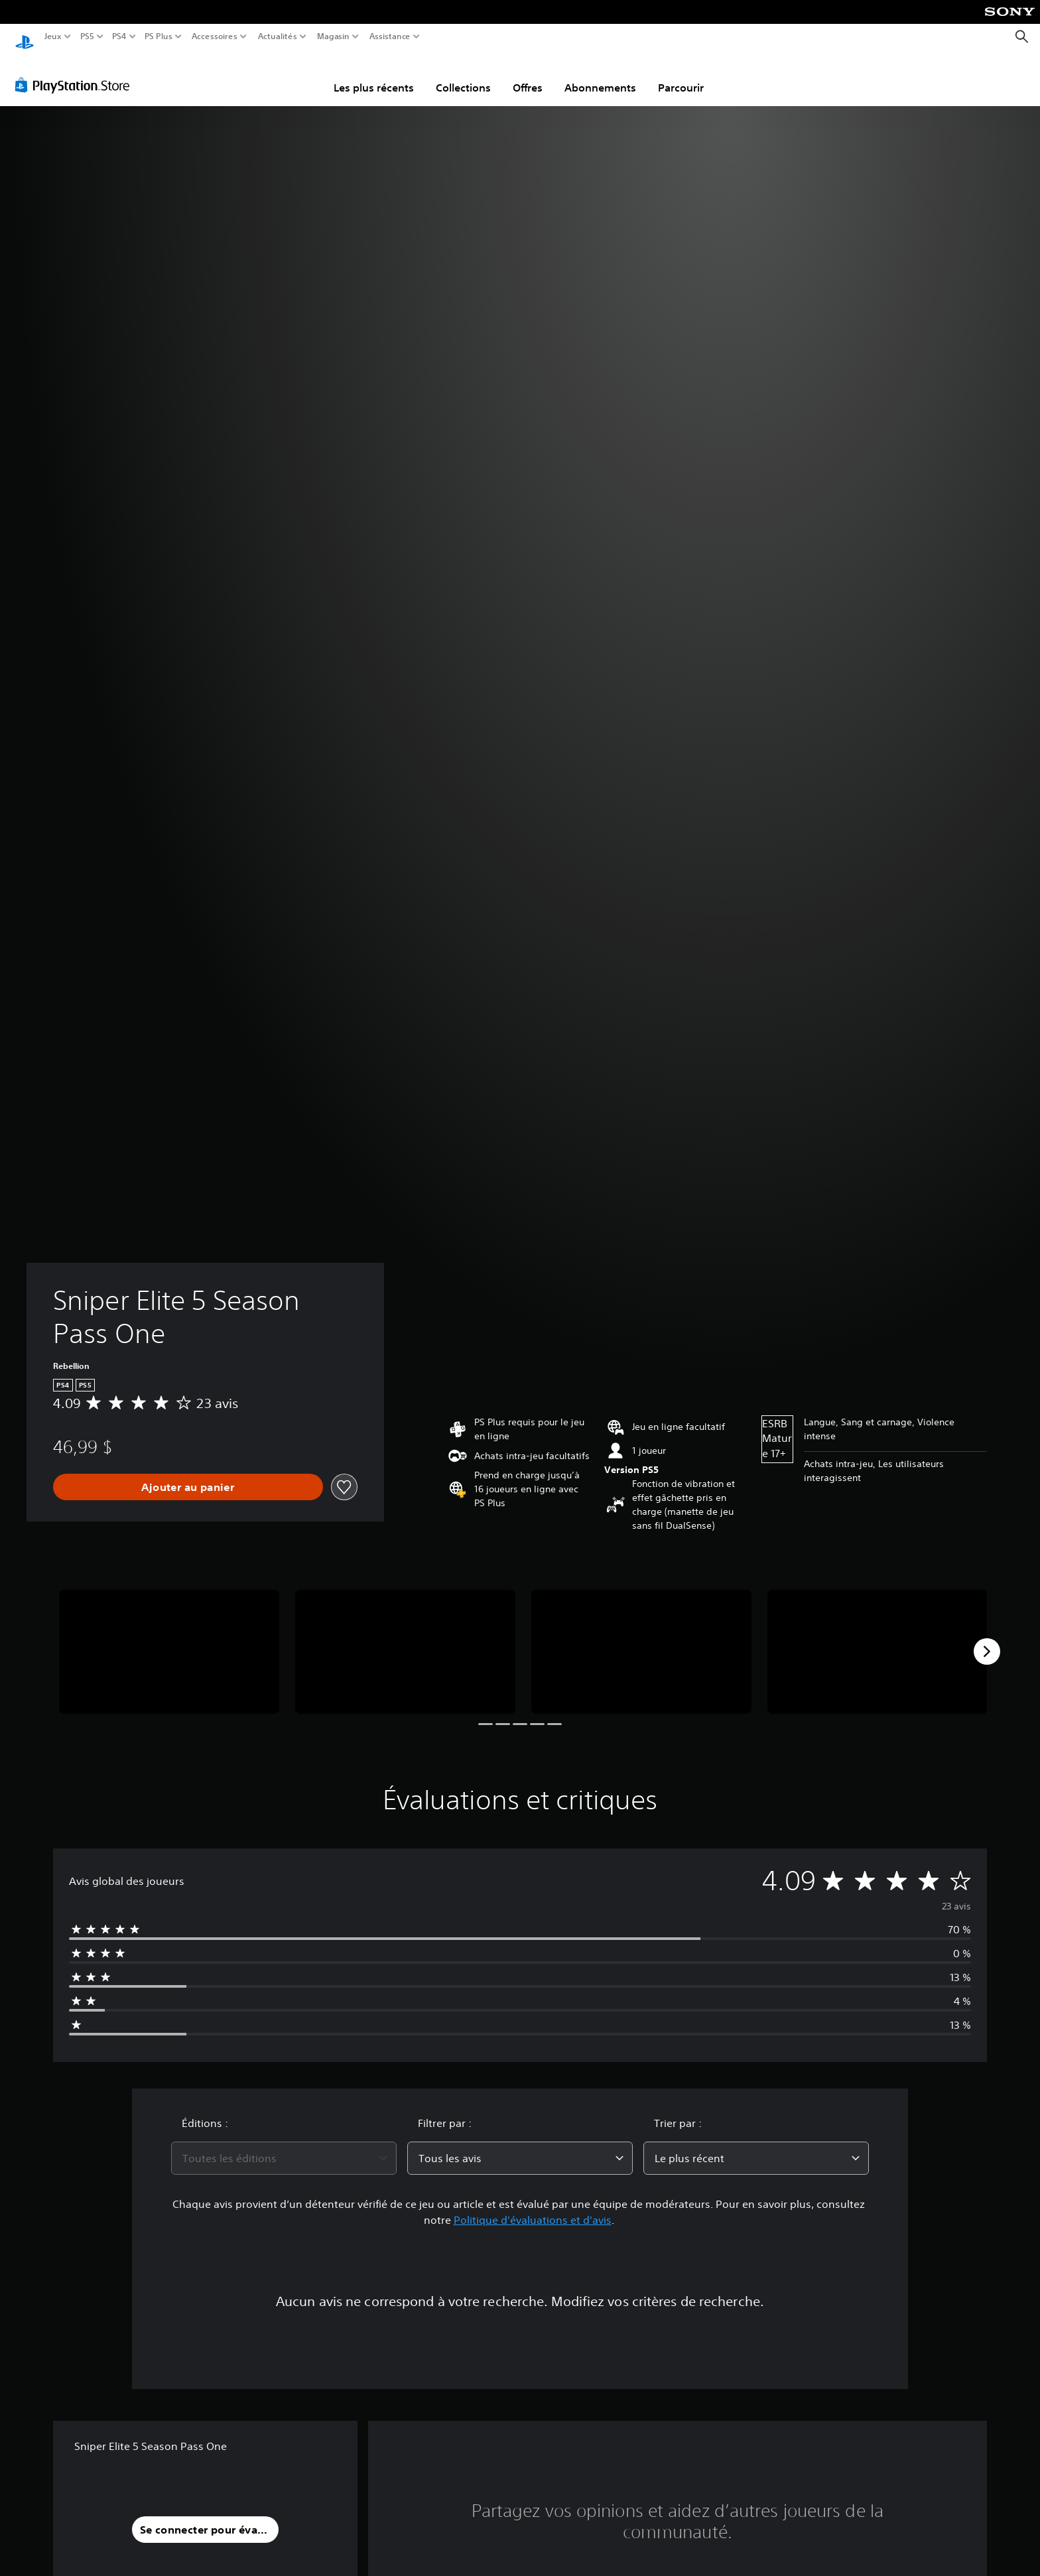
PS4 (118, 36)
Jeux (53, 36)
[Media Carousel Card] (169, 1639)
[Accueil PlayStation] (24, 37)
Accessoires (214, 36)
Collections (463, 75)
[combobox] (284, 2145)
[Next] (987, 1639)
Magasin (333, 36)
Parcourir (681, 75)
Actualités (277, 36)
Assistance (390, 36)
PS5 (87, 36)
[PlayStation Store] (76, 72)
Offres (528, 75)
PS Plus (158, 36)
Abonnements (600, 75)
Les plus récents (374, 75)
